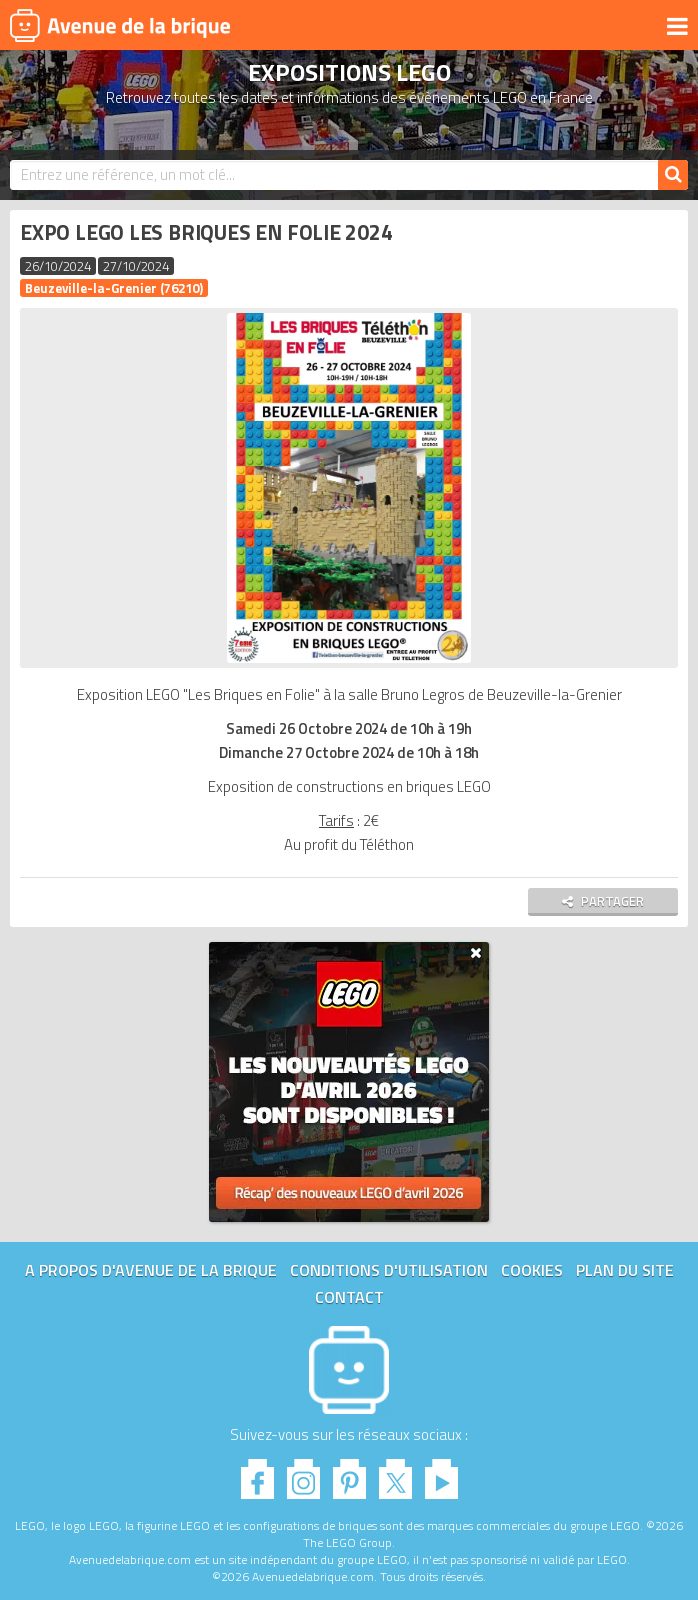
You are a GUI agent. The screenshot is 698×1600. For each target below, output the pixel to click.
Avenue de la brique (120, 25)
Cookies (532, 1270)
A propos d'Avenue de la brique (151, 1270)
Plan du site (625, 1270)
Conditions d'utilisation (389, 1270)
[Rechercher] (673, 175)
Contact (349, 1297)
